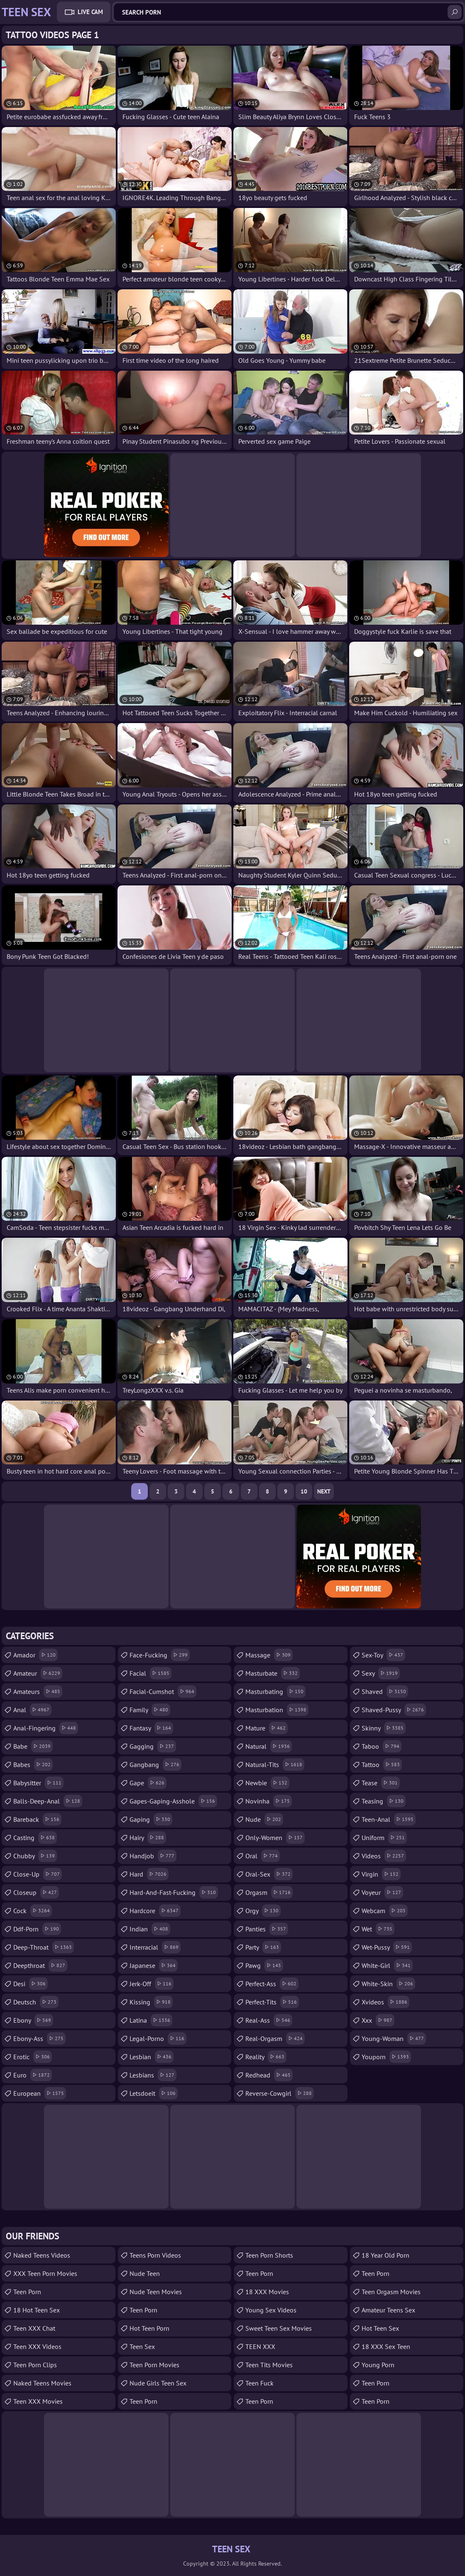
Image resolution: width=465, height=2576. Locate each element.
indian (150, 1929)
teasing (384, 1801)
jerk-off (152, 1983)
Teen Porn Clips (35, 2365)
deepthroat (40, 1965)
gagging (153, 1746)
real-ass (268, 2020)
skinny (384, 1728)
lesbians (153, 2075)
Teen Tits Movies (269, 2365)
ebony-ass (39, 2038)
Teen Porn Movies (154, 2365)
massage (269, 1655)
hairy (148, 1837)
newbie (267, 1783)
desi (30, 1983)
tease (381, 1783)
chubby (35, 1856)
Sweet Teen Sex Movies (278, 2328)
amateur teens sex (388, 2310)
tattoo (382, 1764)
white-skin (388, 1983)
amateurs (37, 1691)
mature (266, 1728)
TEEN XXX (260, 2346)
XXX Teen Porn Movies (45, 2273)
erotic (32, 2057)
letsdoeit (154, 2093)
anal (32, 1709)
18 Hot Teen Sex (36, 2310)
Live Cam (90, 12)
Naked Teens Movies (42, 2383)
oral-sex (269, 1874)
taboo (381, 1746)
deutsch (36, 2002)
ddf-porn (37, 1929)
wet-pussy (387, 1947)
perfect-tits (272, 2002)
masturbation (276, 1709)
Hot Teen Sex (380, 2328)
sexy (381, 1673)
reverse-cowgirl (279, 2093)
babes (33, 1764)
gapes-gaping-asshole (173, 1801)
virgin (381, 1874)
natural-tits (274, 1764)
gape (148, 1783)
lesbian (152, 2057)
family (150, 1709)
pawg (264, 1965)
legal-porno (158, 2038)
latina (151, 2020)
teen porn (375, 2273)
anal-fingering (45, 1728)
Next (323, 1491)
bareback (37, 1819)
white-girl (387, 1965)
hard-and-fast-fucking (174, 1892)
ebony (33, 2020)
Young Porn (378, 2365)
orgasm (269, 1892)
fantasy (151, 1728)
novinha (268, 1801)
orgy (263, 1910)
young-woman (394, 2038)
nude (264, 1819)
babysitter (38, 1783)
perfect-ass (272, 1983)
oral (262, 1856)
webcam (385, 1910)
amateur (37, 1673)
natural (268, 1746)
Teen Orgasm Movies (391, 2292)
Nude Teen (145, 2273)
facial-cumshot (163, 1691)
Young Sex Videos (270, 2310)
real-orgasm (275, 2038)
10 (304, 1491)
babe (33, 1746)
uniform (384, 1837)
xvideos (385, 2002)
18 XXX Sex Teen (386, 2346)
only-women (275, 1837)
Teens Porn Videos (155, 2255)
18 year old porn (385, 2255)
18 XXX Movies (267, 2292)
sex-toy (383, 1655)
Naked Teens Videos (41, 2255)
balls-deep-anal (47, 1801)
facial (150, 1673)
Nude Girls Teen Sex (158, 2383)
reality (265, 2057)
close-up (37, 1874)
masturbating (275, 1691)
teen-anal (389, 1819)
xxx (378, 2020)
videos (384, 1856)
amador (35, 1655)
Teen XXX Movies (38, 2401)
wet (378, 1929)
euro (32, 2075)
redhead (269, 2075)
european (39, 2093)
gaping (151, 1819)
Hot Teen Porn (149, 2328)
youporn (386, 2057)
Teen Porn (27, 2292)
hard (149, 1874)
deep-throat (43, 1947)
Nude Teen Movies (156, 2292)
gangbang (155, 1764)
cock (32, 1910)
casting (35, 1837)
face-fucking (160, 1655)
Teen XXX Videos (37, 2346)
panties (266, 1929)
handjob (153, 1856)
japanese (154, 1965)
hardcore (155, 1910)
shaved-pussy (394, 1709)
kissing (151, 2002)
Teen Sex (142, 2346)
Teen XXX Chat (34, 2328)
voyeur (382, 1892)
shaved (385, 1691)
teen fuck (259, 2383)
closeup (36, 1892)
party (263, 1947)
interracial (155, 1947)
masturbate (272, 1673)
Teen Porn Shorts (269, 2255)
